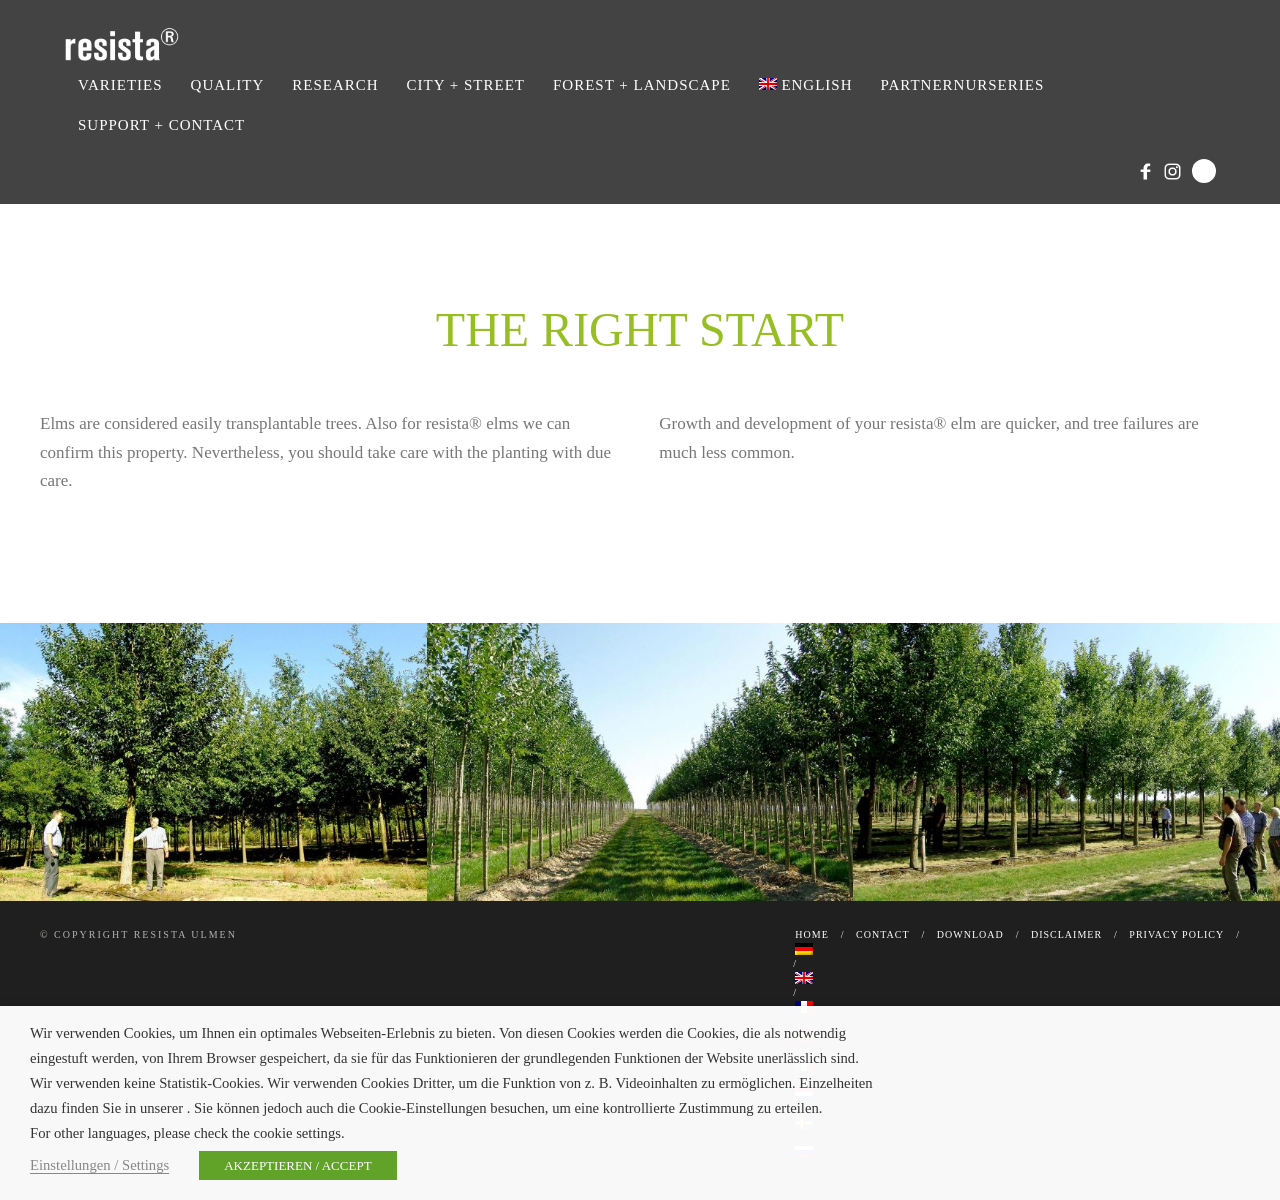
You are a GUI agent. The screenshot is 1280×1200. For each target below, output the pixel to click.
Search (1204, 171)
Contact (882, 934)
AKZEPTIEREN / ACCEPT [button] (297, 1165)
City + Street (466, 85)
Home (811, 934)
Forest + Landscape (642, 85)
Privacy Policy (1176, 934)
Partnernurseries (963, 85)
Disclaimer (1066, 934)
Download (970, 934)
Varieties (120, 85)
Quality (228, 85)
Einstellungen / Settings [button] (99, 1165)
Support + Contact (161, 125)
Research (335, 85)
